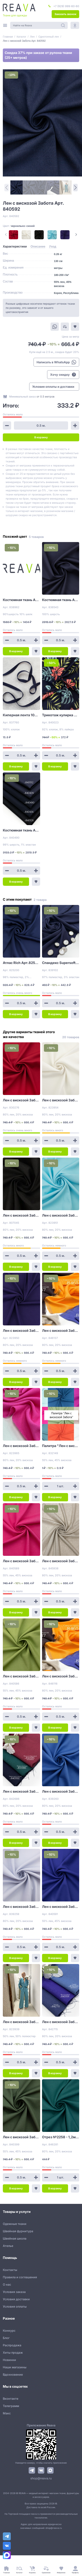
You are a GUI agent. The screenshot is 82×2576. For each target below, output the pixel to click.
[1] (16, 187)
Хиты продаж (13, 2352)
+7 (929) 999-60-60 (66, 6)
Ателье (8, 2246)
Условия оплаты (15, 2306)
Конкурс (9, 2330)
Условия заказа (14, 2292)
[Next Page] (75, 187)
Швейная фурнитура (18, 2231)
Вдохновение (13, 2374)
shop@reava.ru (41, 2478)
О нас (7, 2284)
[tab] (15, 246)
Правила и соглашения (20, 2277)
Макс (7, 2413)
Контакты (10, 2270)
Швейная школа (14, 2238)
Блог (6, 2338)
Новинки (9, 2360)
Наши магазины (14, 2367)
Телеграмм (11, 2406)
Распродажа (12, 2345)
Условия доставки (16, 2299)
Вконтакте (10, 2398)
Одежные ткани (14, 2224)
